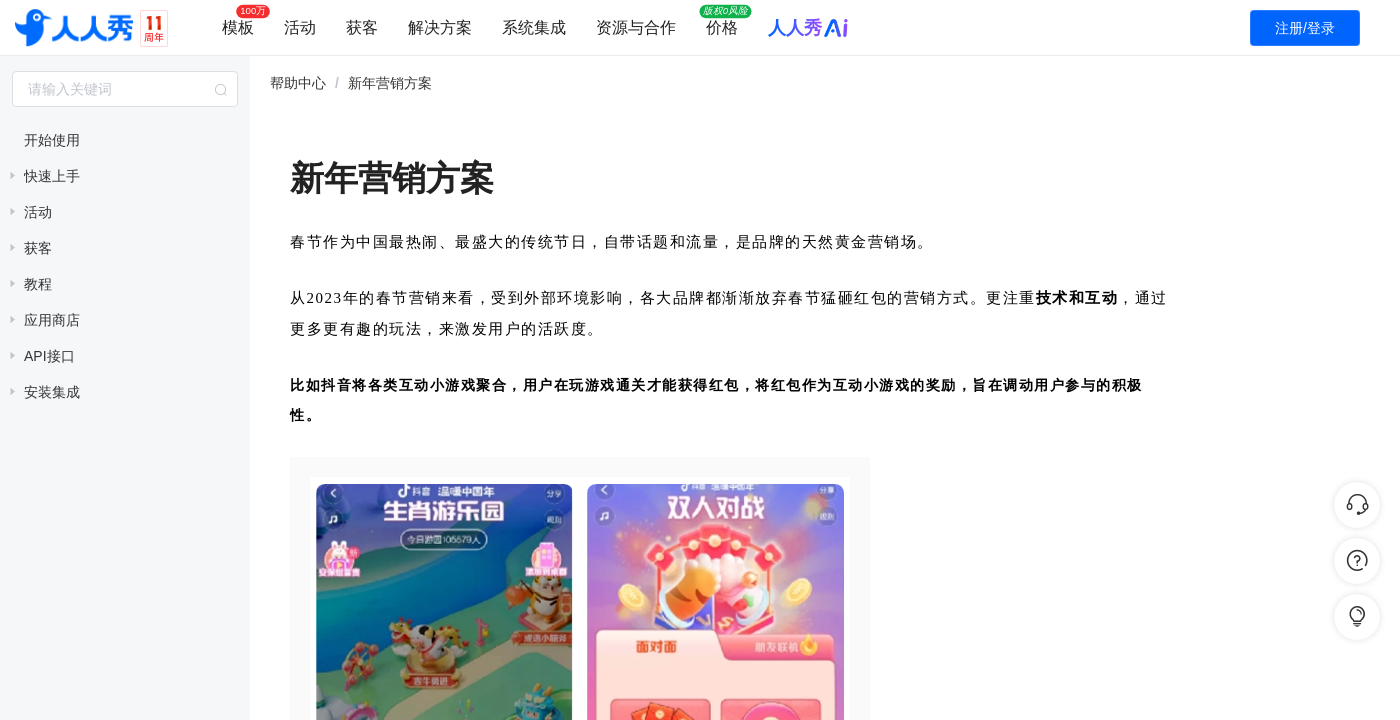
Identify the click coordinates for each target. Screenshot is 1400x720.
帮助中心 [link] (298, 83)
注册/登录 (1305, 28)
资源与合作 (636, 27)
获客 (362, 27)
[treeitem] (125, 140)
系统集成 (534, 27)
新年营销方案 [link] (390, 83)
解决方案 (440, 27)
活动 (300, 27)
